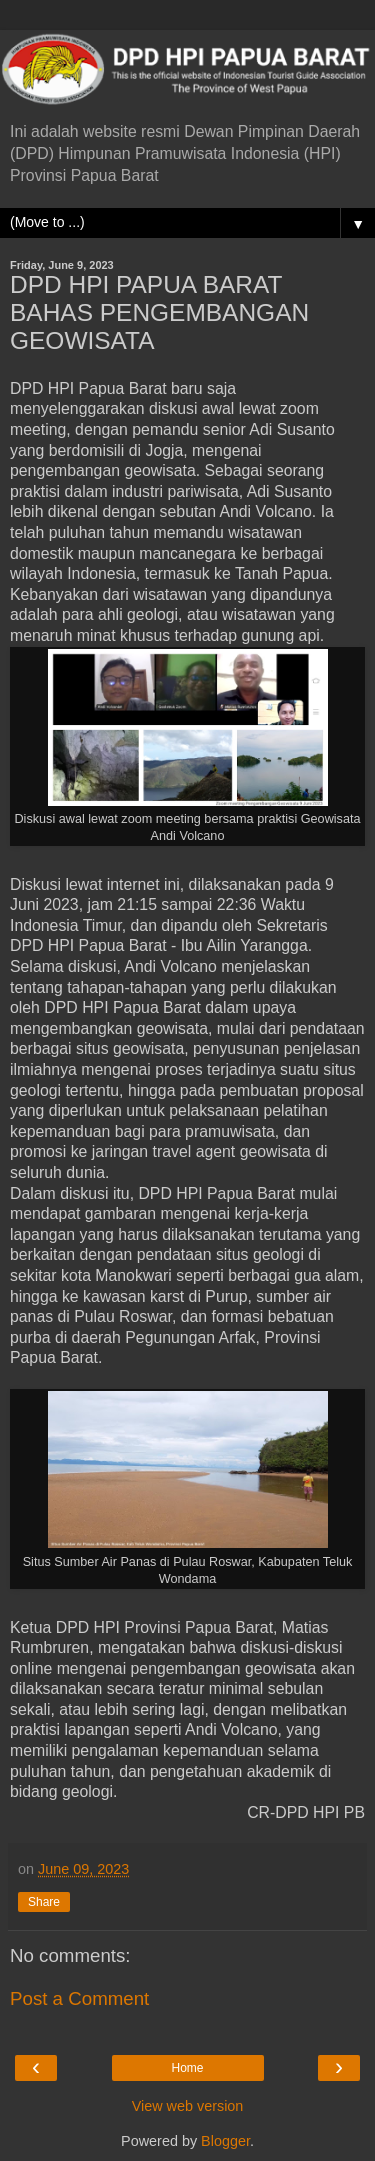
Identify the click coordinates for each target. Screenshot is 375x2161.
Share (44, 1902)
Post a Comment (79, 1998)
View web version (188, 2106)
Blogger (225, 2141)
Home (187, 2068)
